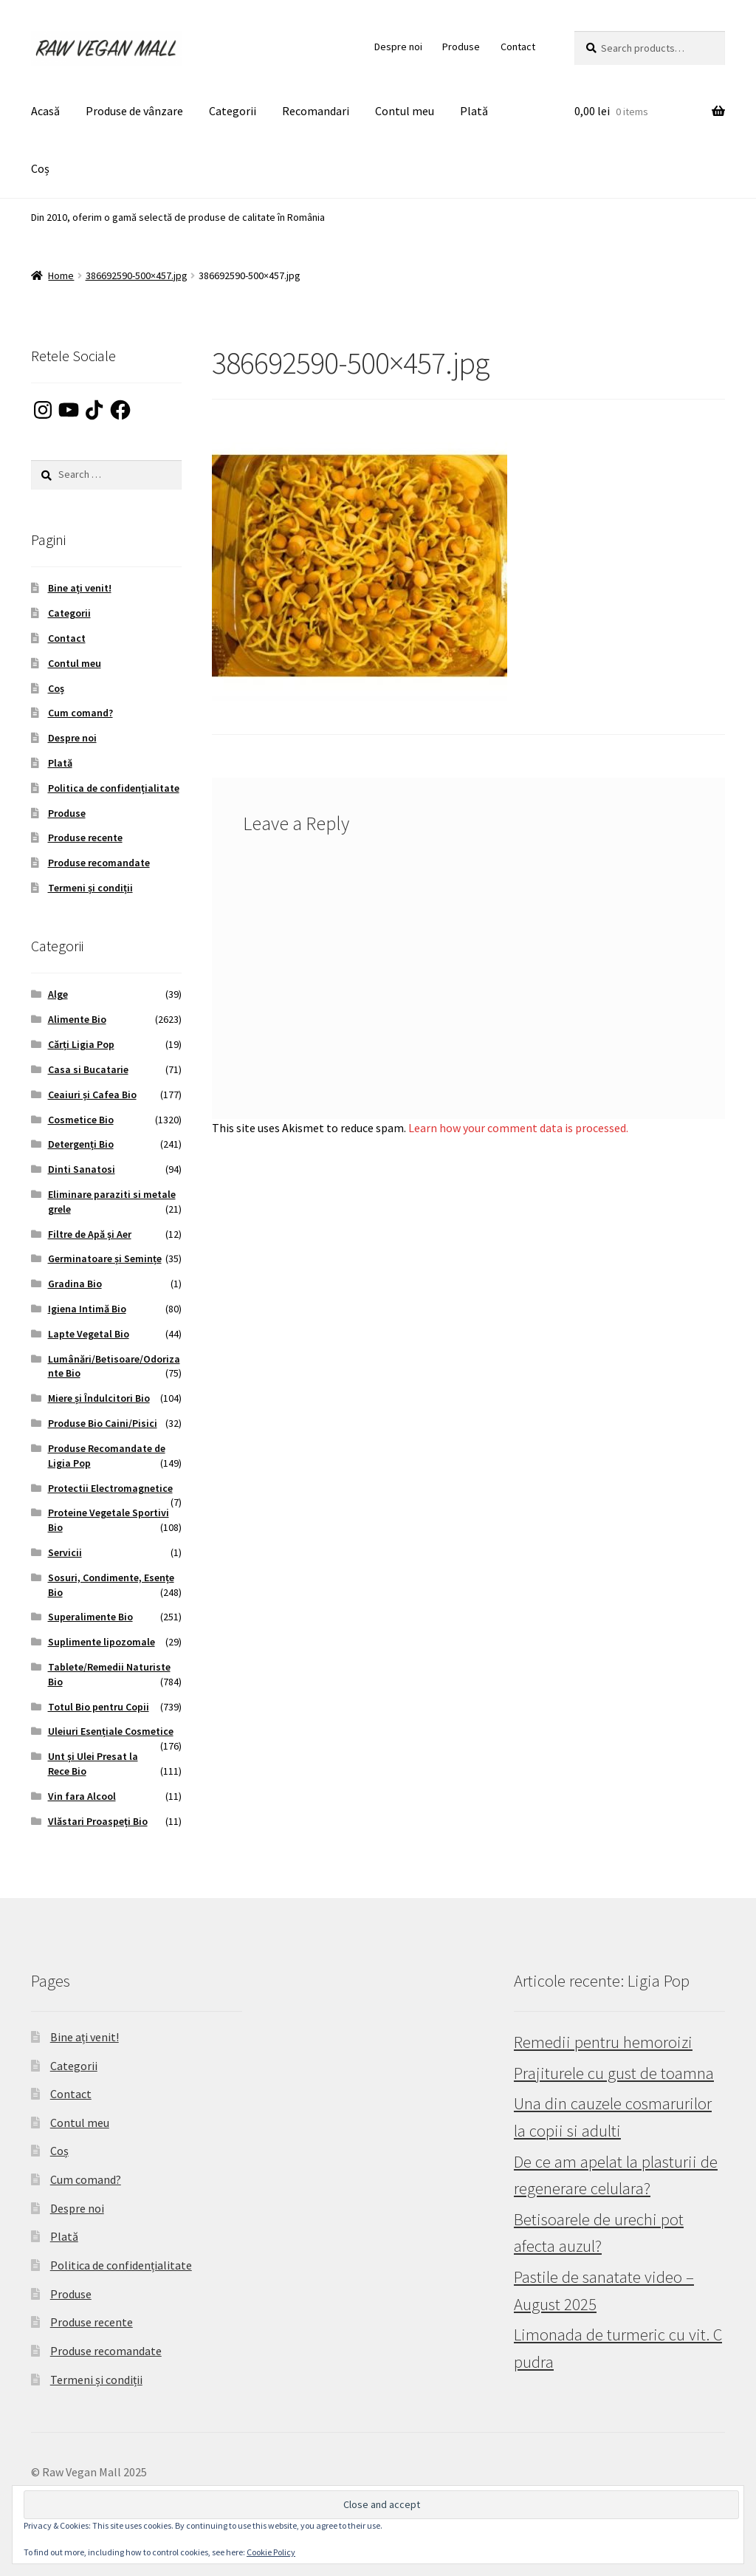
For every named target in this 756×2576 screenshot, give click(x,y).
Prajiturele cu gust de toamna (614, 2073)
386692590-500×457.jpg (137, 275)
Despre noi (398, 46)
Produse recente (85, 837)
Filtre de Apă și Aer (89, 1234)
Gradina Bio (75, 1283)
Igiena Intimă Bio (87, 1308)
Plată (474, 110)
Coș (40, 168)
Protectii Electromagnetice (110, 1488)
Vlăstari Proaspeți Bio (98, 1821)
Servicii (65, 1552)
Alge (58, 994)
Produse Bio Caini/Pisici (102, 1423)
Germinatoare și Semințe (105, 1258)
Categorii (232, 110)
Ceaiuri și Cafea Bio (92, 1094)
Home (61, 275)
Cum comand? (80, 712)
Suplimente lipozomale (101, 1641)
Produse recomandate (99, 862)
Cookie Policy (271, 2552)
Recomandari (315, 110)
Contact (518, 46)
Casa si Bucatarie (88, 1069)
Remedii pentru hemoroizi (603, 2042)
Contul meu (404, 110)
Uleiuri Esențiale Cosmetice (110, 1731)
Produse (461, 46)
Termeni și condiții (90, 887)
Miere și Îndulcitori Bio (99, 1398)
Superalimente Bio (90, 1616)
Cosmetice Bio (81, 1119)
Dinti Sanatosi (81, 1169)
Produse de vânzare (134, 110)
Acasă (45, 110)
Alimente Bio (77, 1019)
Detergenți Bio (81, 1144)
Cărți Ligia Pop (81, 1044)
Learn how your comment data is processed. (518, 1127)
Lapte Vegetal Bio (88, 1333)
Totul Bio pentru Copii (98, 1706)
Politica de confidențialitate (113, 788)
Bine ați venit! (79, 588)
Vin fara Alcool (82, 1796)
